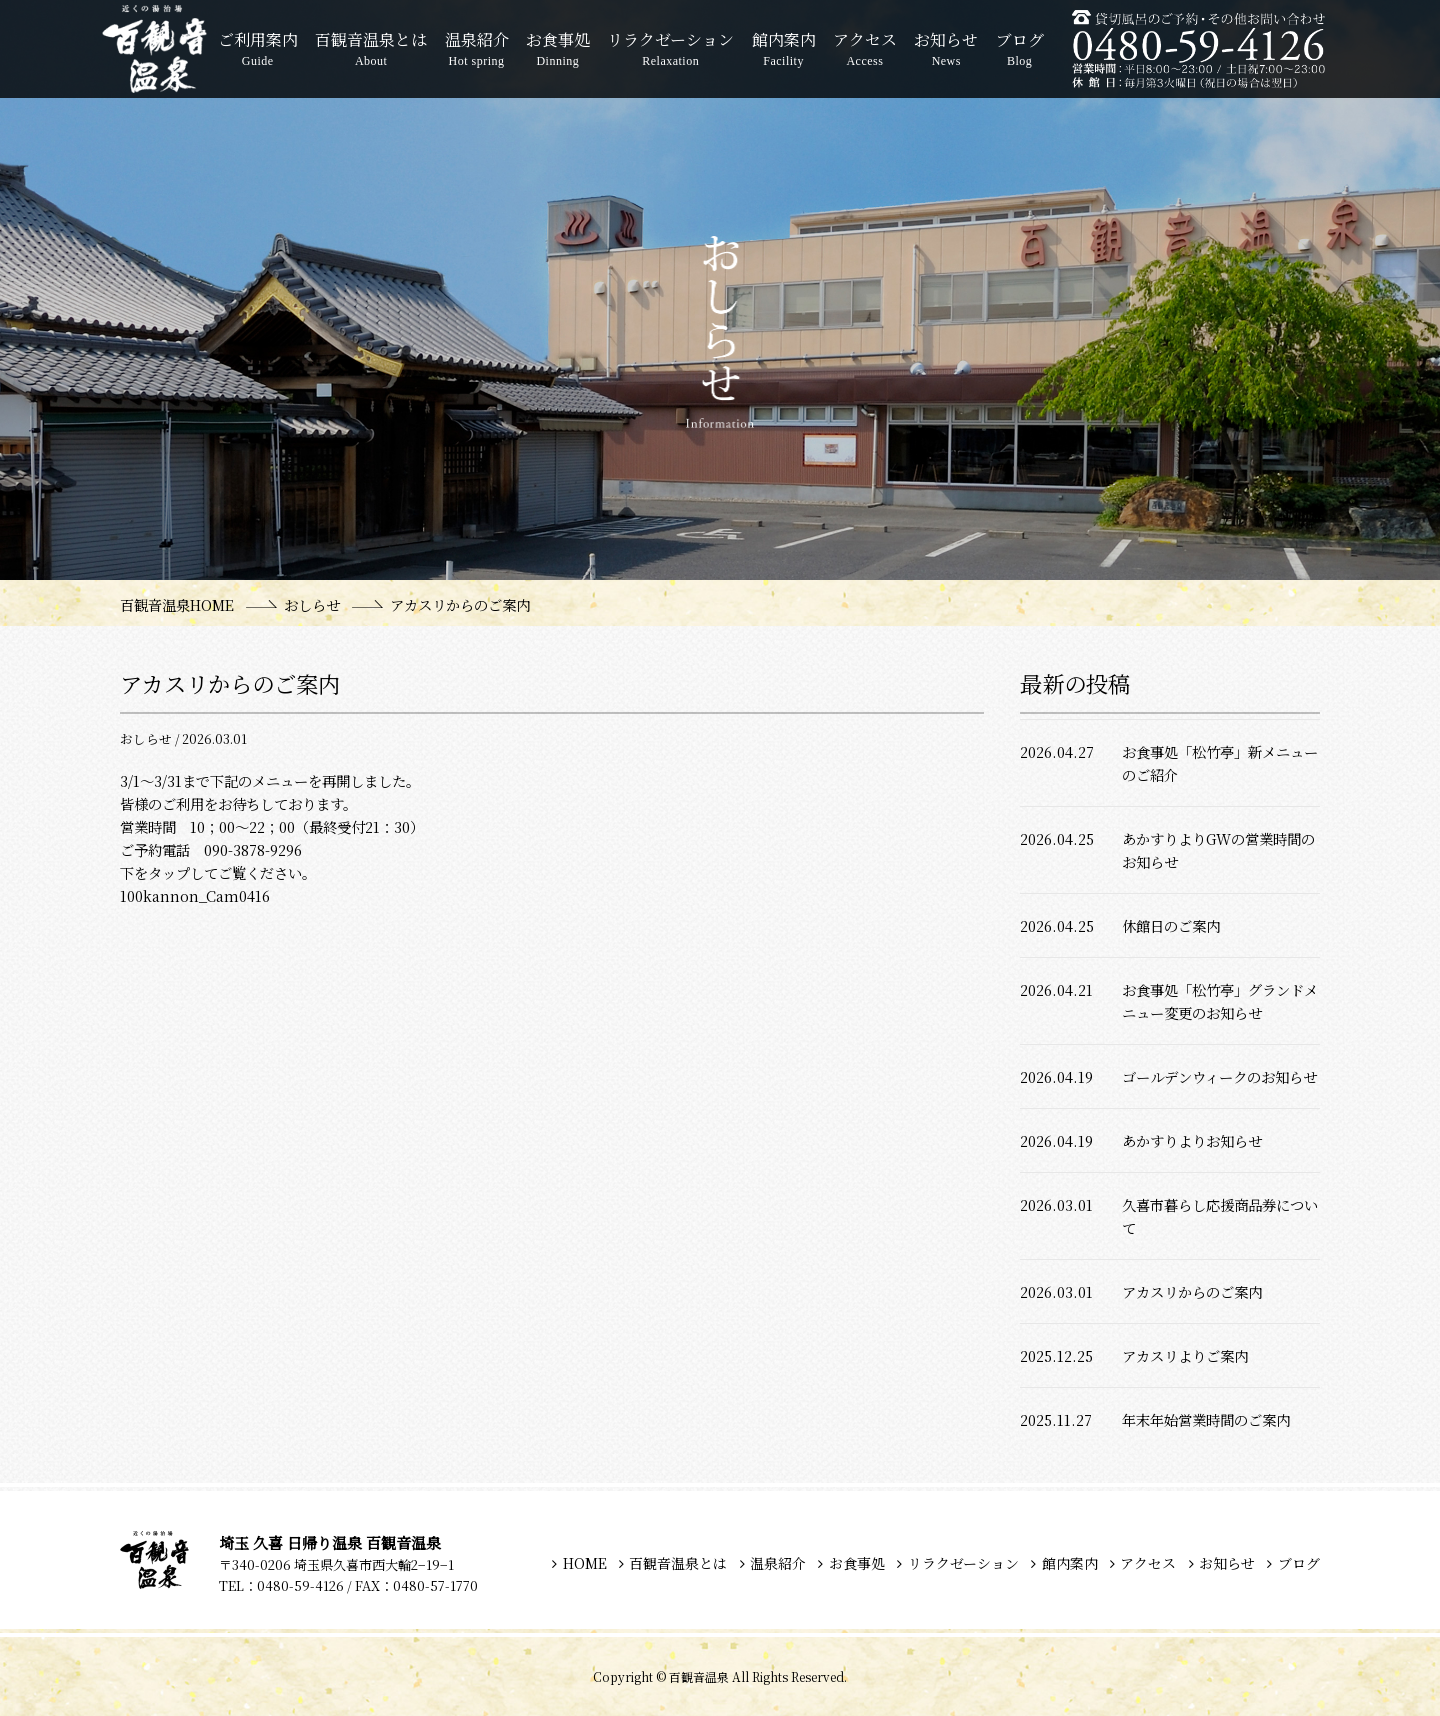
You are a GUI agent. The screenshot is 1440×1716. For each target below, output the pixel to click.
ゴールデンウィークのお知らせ (1219, 1076)
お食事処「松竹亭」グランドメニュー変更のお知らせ (1220, 1001)
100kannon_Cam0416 (195, 895)
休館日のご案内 (1171, 925)
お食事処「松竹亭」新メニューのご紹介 (1220, 763)
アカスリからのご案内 (1192, 1291)
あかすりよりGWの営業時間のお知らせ (1218, 850)
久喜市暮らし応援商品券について (1220, 1216)
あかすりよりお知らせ (1192, 1140)
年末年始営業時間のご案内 (1206, 1419)
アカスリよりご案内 (1185, 1355)
